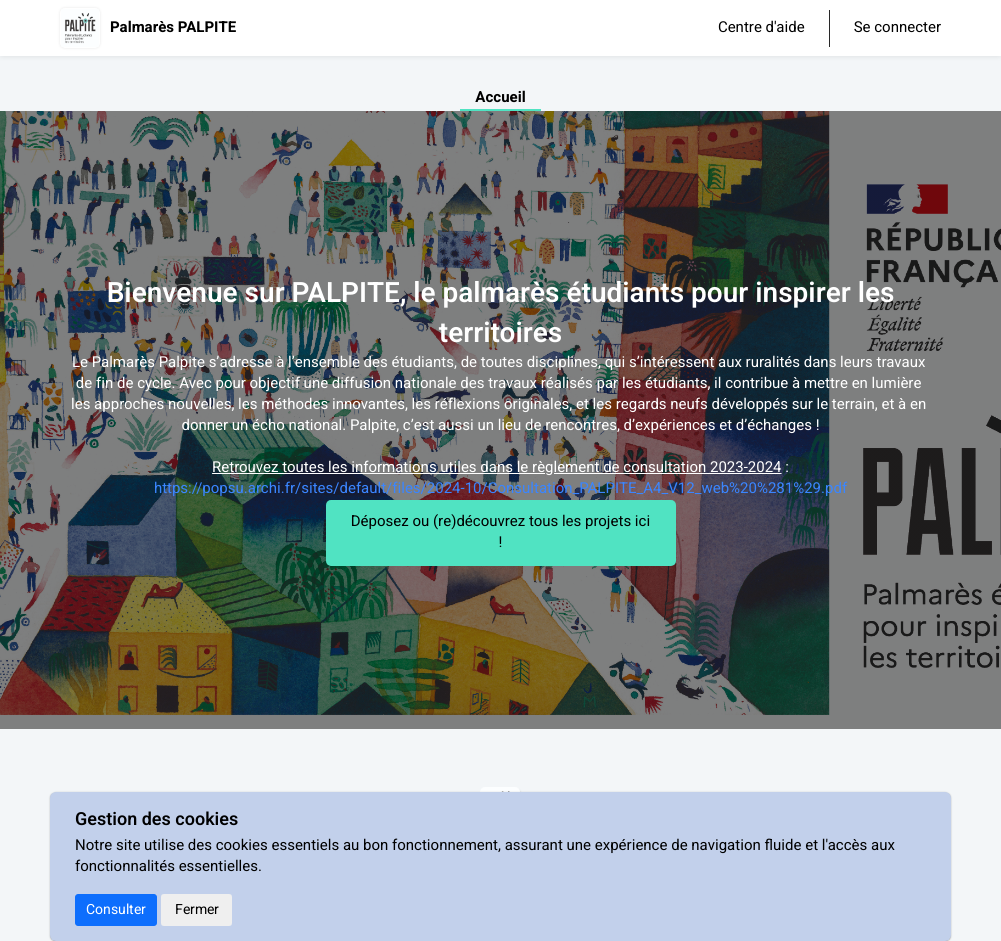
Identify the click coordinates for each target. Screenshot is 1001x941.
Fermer (197, 909)
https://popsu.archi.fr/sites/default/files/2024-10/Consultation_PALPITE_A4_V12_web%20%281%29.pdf (500, 489)
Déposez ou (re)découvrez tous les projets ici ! (500, 532)
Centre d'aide (761, 28)
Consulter (116, 909)
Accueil (500, 98)
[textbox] (501, 426)
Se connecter (897, 28)
